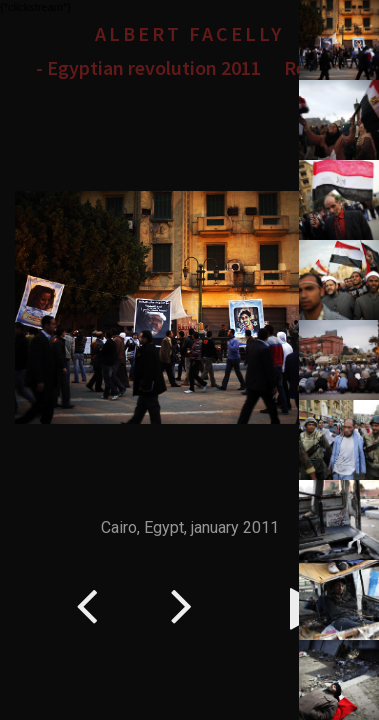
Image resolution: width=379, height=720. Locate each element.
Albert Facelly (189, 33)
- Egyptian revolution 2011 (148, 67)
